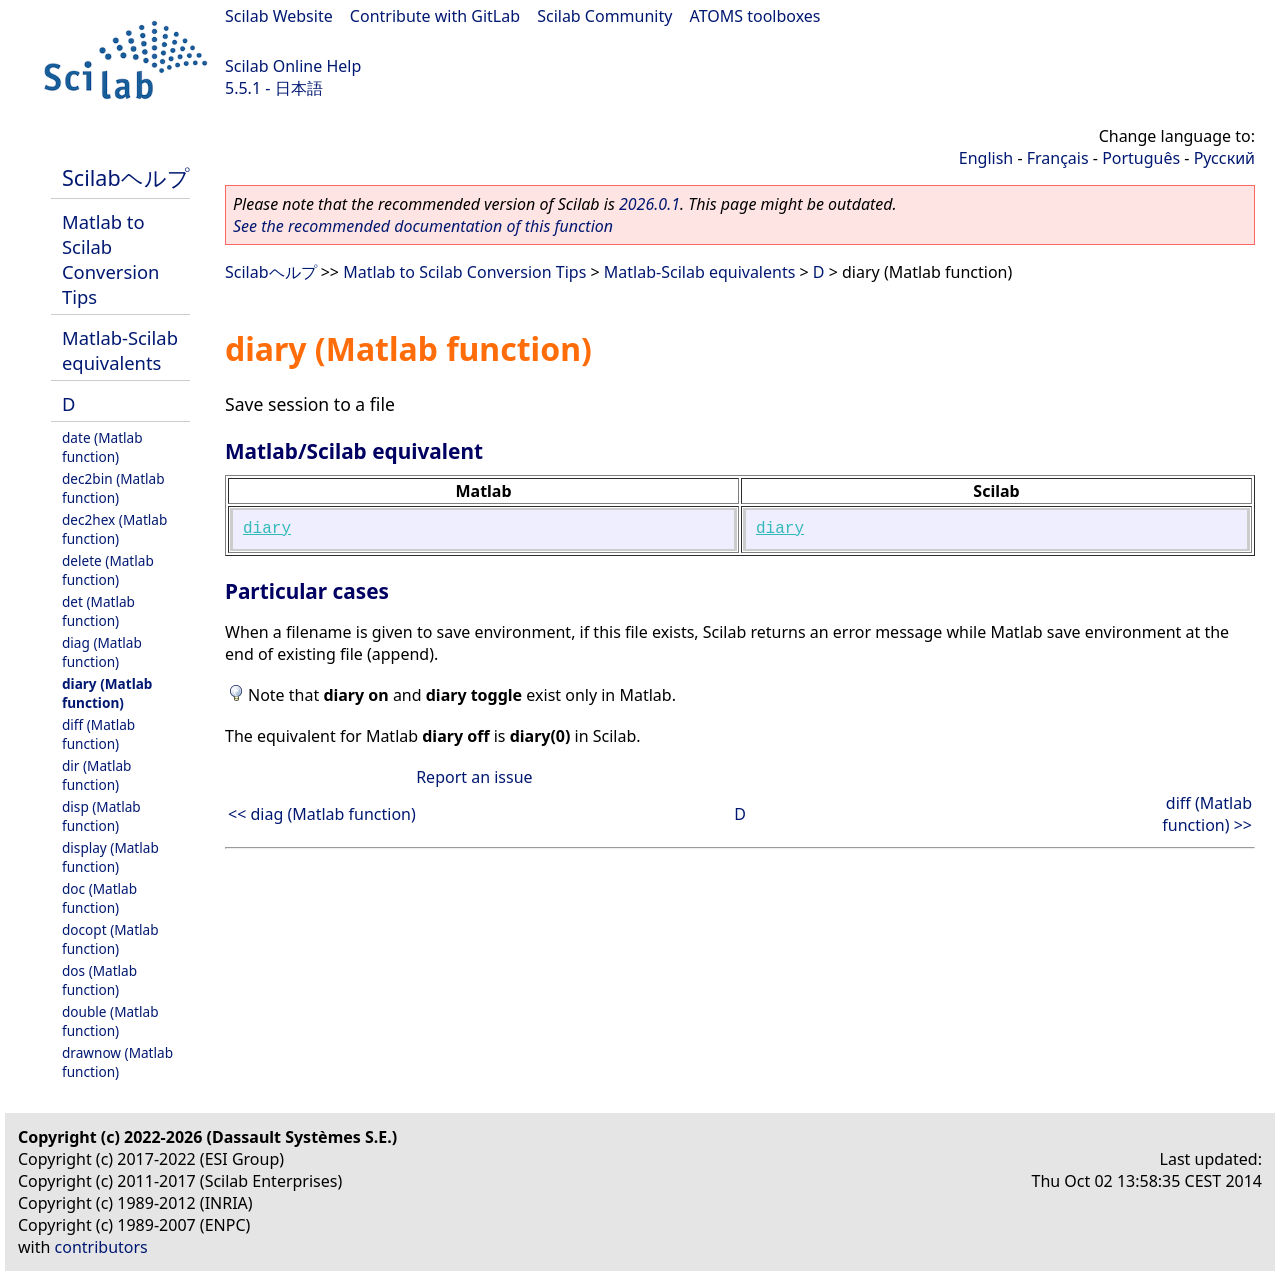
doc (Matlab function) (99, 898)
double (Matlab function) (110, 1021)
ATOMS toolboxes (755, 16)
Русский (1224, 158)
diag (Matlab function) (102, 652)
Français (1058, 158)
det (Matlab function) (98, 611)
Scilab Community (604, 16)
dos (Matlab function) (99, 980)
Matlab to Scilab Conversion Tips (110, 259)
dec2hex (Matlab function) (114, 529)
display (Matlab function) (110, 857)
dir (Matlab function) (96, 775)
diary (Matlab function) (107, 693)
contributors (101, 1247)
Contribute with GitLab (435, 16)
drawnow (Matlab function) (117, 1062)
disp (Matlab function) (101, 816)
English (986, 158)
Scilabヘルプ (126, 177)
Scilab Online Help (293, 66)
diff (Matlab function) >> (1207, 814)
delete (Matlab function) (108, 570)
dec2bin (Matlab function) (113, 488)
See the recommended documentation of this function (423, 226)
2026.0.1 (649, 204)
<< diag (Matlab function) (322, 814)
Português (1141, 158)
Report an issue (474, 777)
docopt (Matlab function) (110, 939)
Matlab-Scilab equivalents (120, 350)
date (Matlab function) (102, 447)
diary (267, 529)
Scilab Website (279, 16)
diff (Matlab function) (98, 734)
